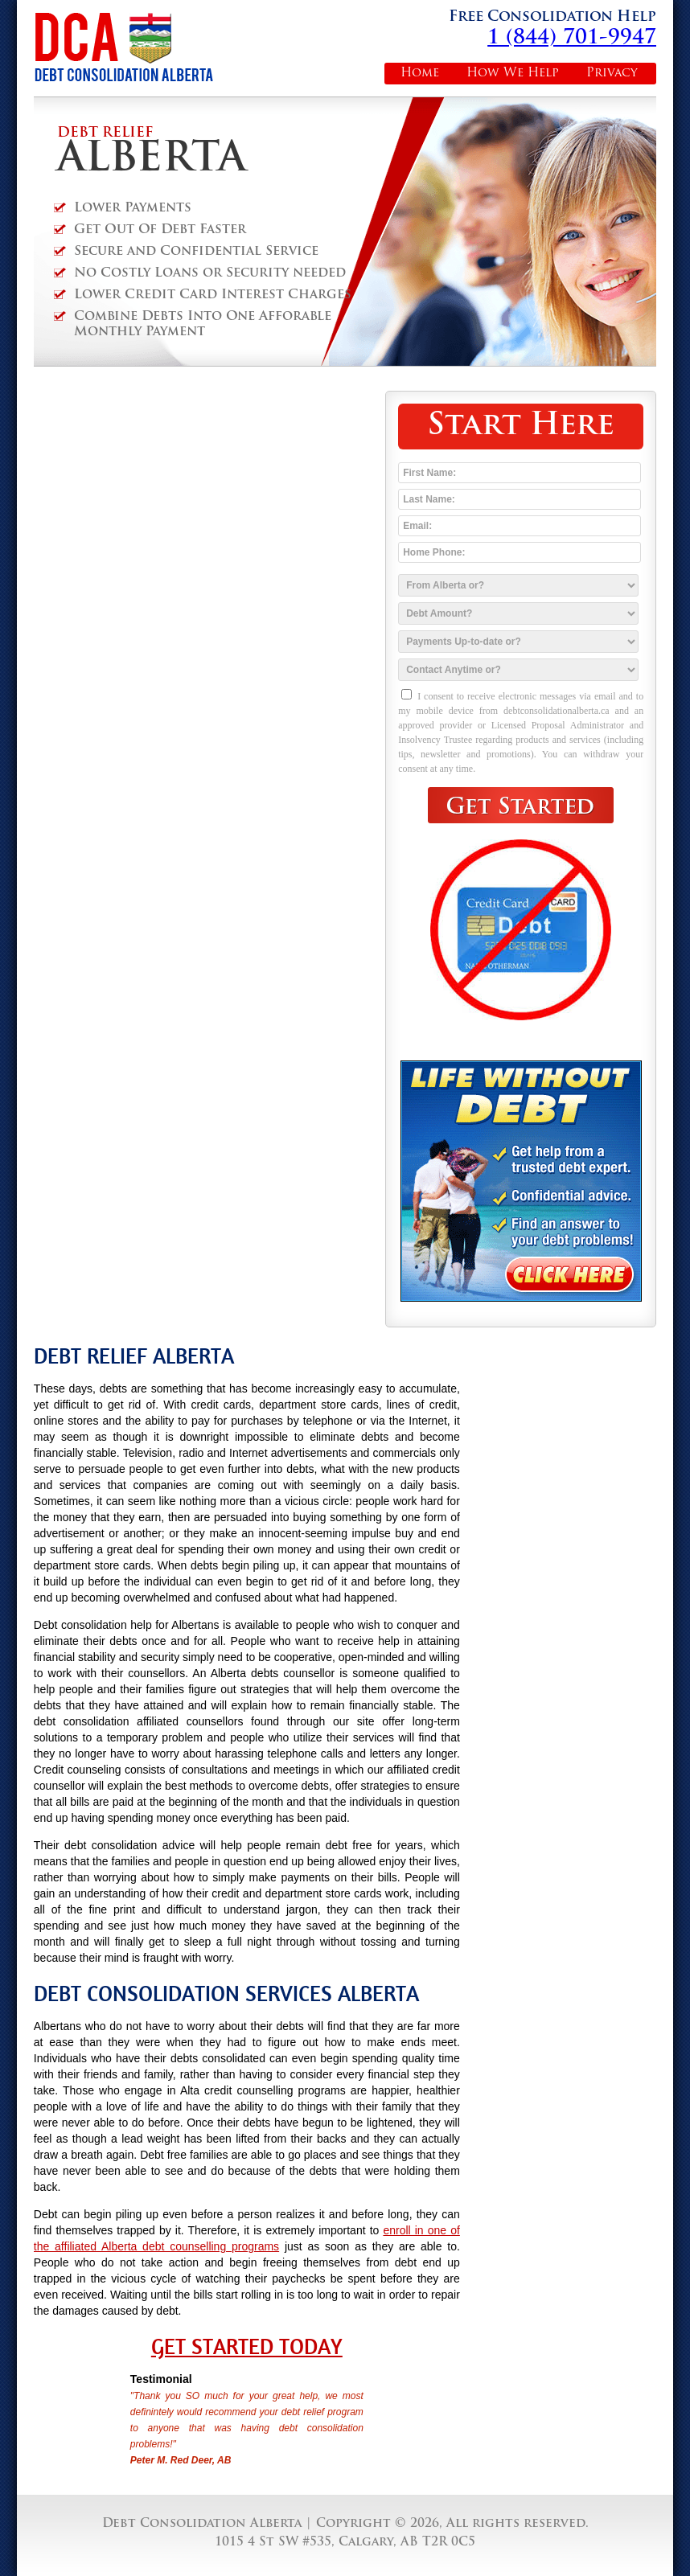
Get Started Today (247, 2347)
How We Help (512, 74)
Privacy (612, 74)
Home (419, 74)
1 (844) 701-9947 (571, 38)
